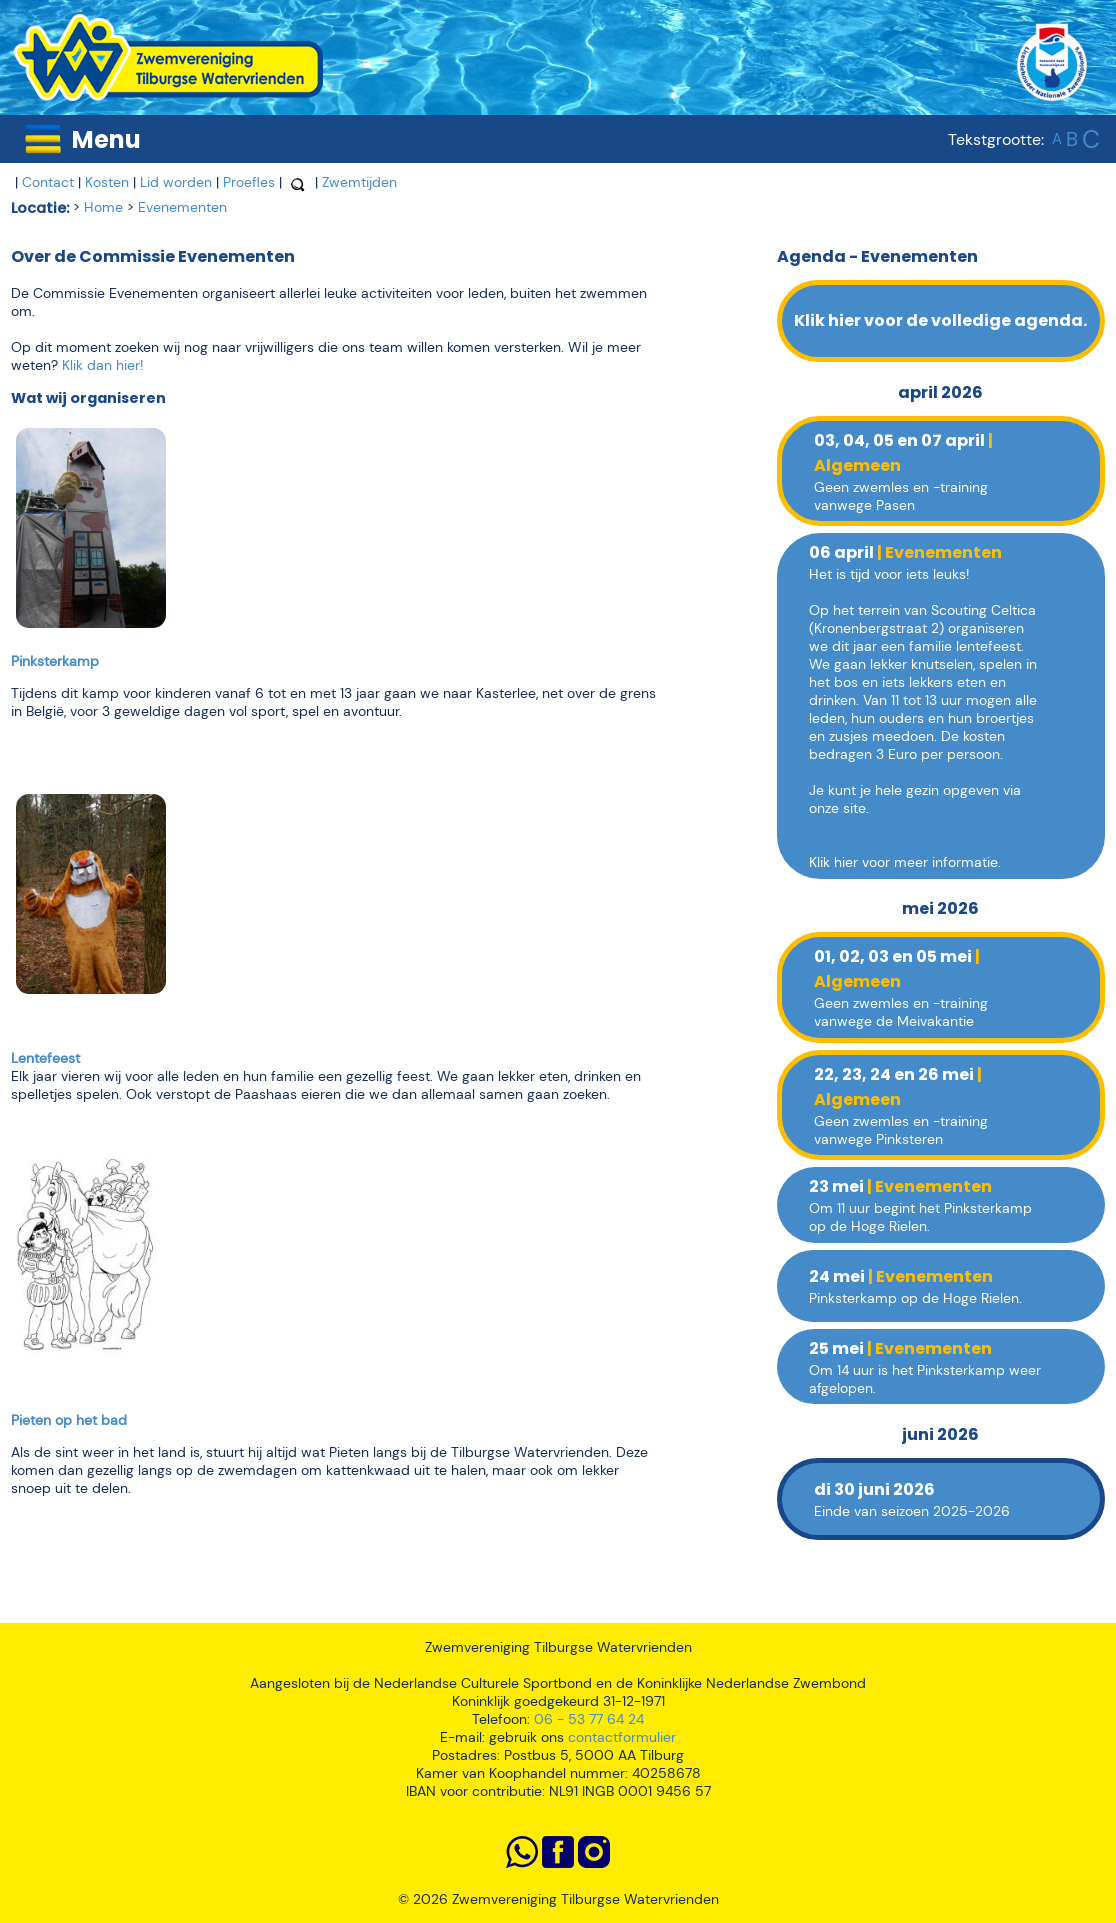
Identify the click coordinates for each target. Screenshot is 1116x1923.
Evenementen (182, 207)
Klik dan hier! (102, 365)
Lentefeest (45, 1058)
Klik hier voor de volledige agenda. (940, 320)
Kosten (107, 182)
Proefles (249, 182)
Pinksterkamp (55, 661)
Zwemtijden (359, 182)
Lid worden (176, 182)
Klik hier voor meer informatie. (905, 862)
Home (103, 207)
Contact (48, 182)
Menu (106, 139)
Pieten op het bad (69, 1420)
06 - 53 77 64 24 (589, 1719)
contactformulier (622, 1737)
